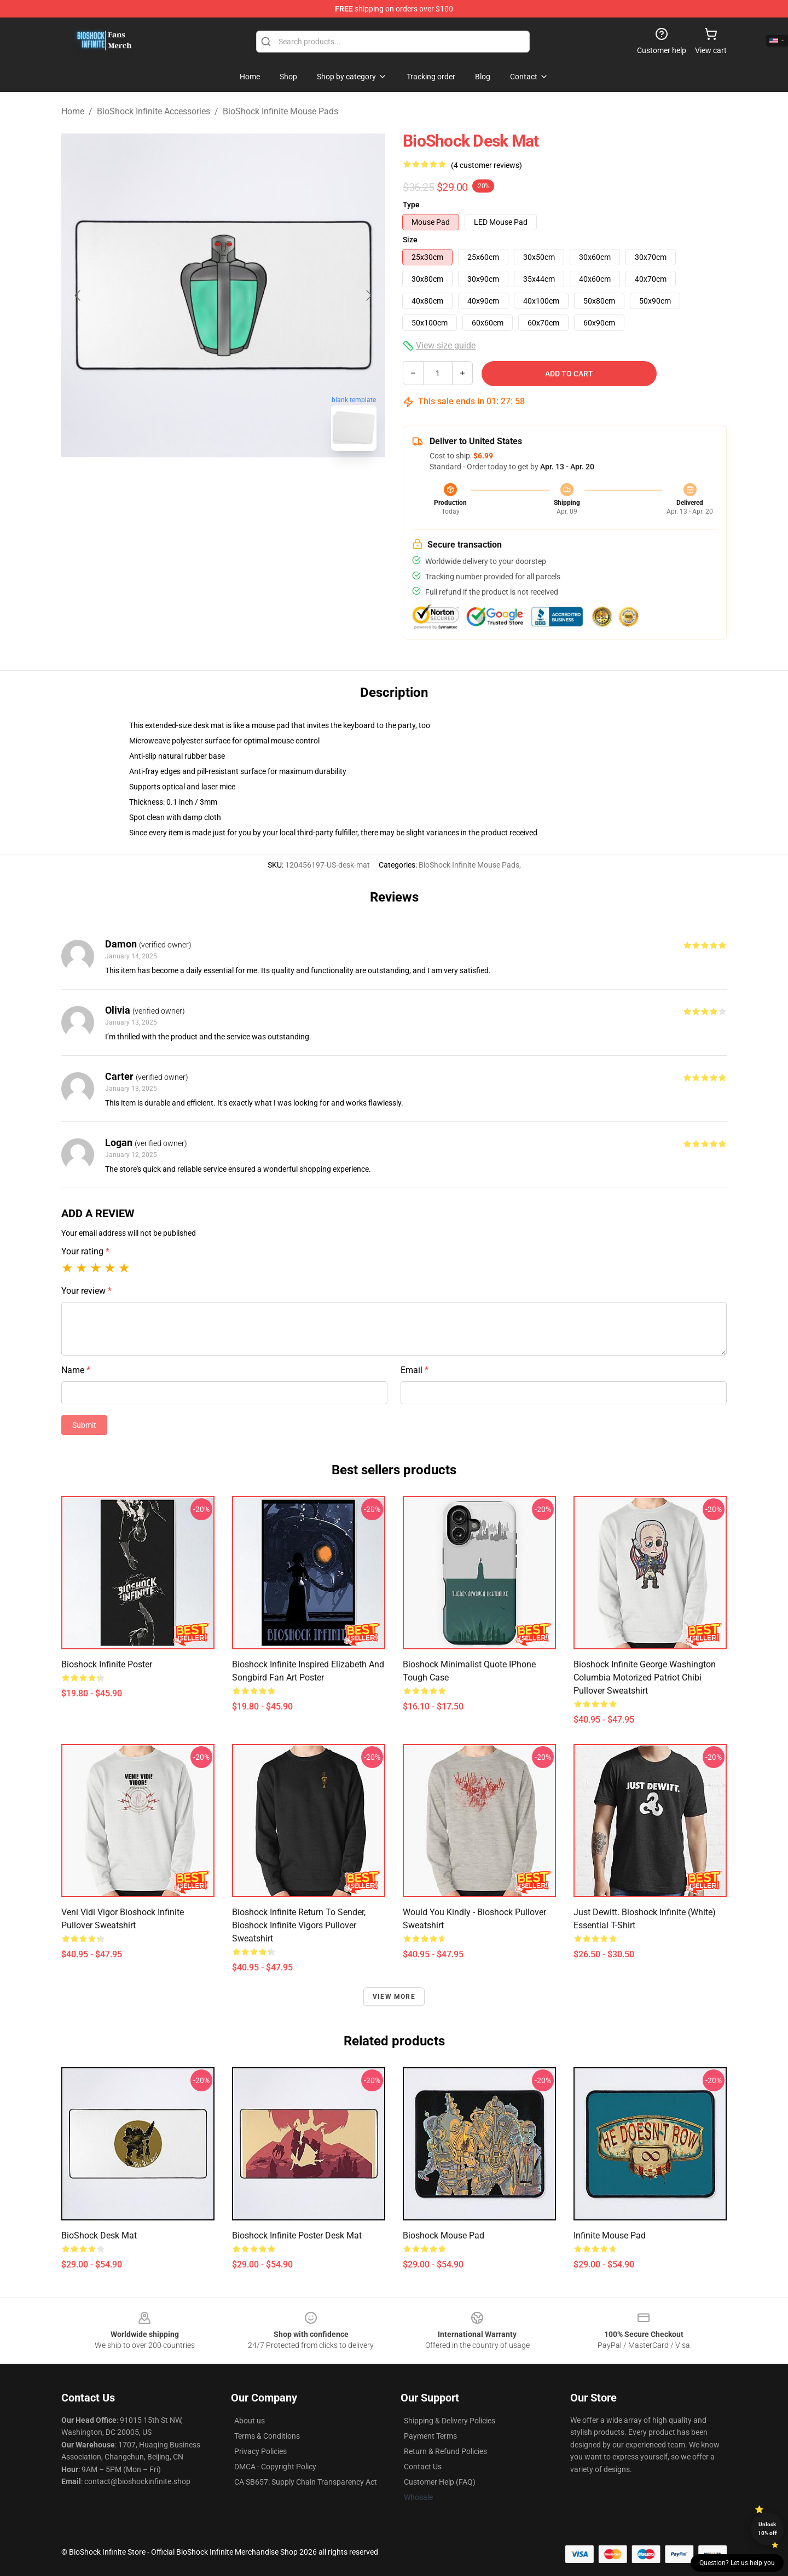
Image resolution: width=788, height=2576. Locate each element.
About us (249, 2420)
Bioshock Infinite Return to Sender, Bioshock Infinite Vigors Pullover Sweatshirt (299, 1925)
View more (394, 1997)
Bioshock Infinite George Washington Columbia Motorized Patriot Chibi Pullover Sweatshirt (644, 1677)
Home (72, 111)
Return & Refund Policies (445, 2451)
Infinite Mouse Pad (609, 2235)
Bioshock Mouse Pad (443, 2235)
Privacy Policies (260, 2451)
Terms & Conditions (267, 2436)
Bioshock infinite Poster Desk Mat (297, 2235)
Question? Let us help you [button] (737, 2563)
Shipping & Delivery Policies (449, 2420)
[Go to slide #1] (195, 483)
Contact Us (423, 2466)
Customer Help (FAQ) (440, 2482)
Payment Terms (430, 2436)
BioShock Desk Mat (99, 2235)
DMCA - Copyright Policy (275, 2466)
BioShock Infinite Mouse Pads (280, 111)
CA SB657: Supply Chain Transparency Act (305, 2482)
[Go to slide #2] (251, 483)
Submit (84, 1425)
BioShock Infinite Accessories (153, 111)
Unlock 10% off (767, 2528)
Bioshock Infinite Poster (106, 1664)
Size (410, 239)
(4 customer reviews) (486, 165)
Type (411, 204)
